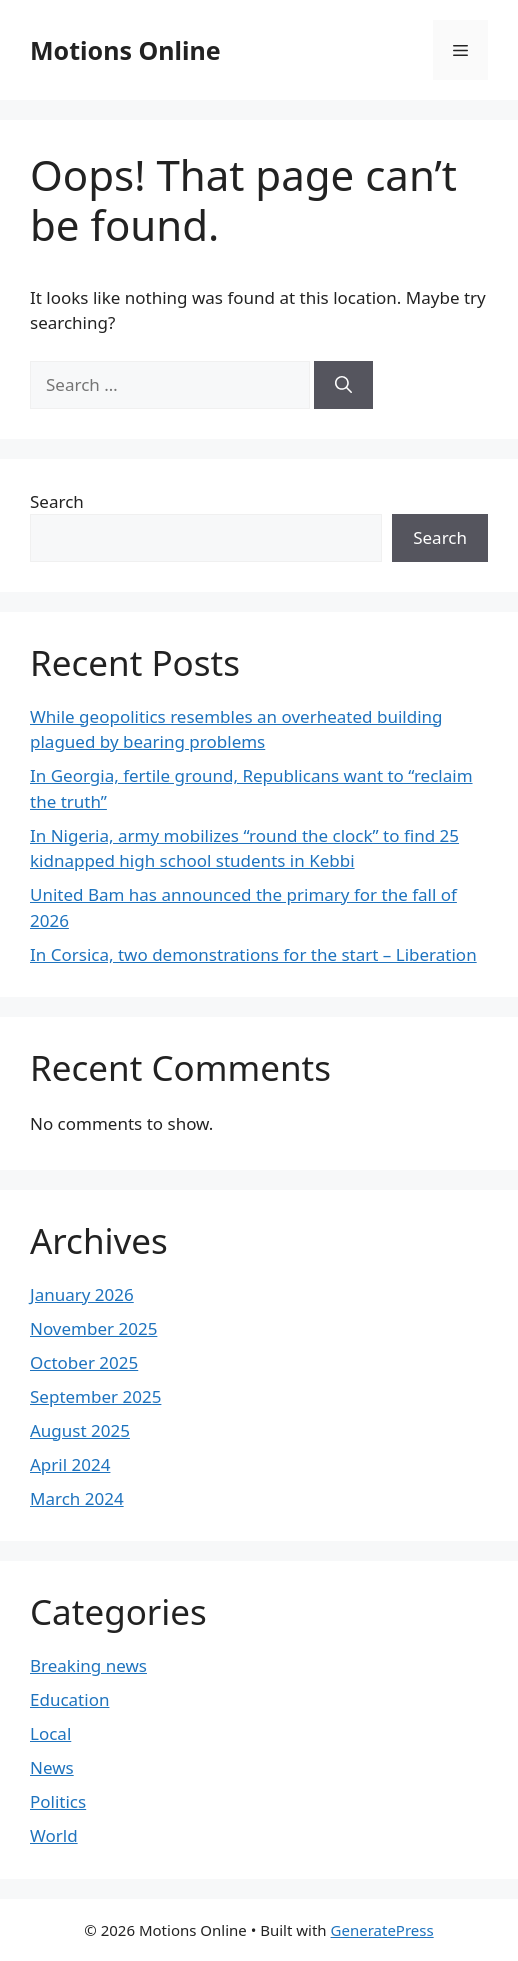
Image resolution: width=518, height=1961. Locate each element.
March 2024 (77, 1498)
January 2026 (82, 1294)
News (52, 1767)
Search (57, 501)
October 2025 (84, 1362)
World (54, 1835)
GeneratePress (382, 1930)
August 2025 (80, 1430)
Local (50, 1733)
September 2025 (95, 1396)
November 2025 (93, 1328)
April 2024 (70, 1464)
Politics (58, 1801)
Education (69, 1699)
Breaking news (88, 1665)
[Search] (343, 385)
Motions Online (125, 50)
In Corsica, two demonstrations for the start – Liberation (253, 954)
